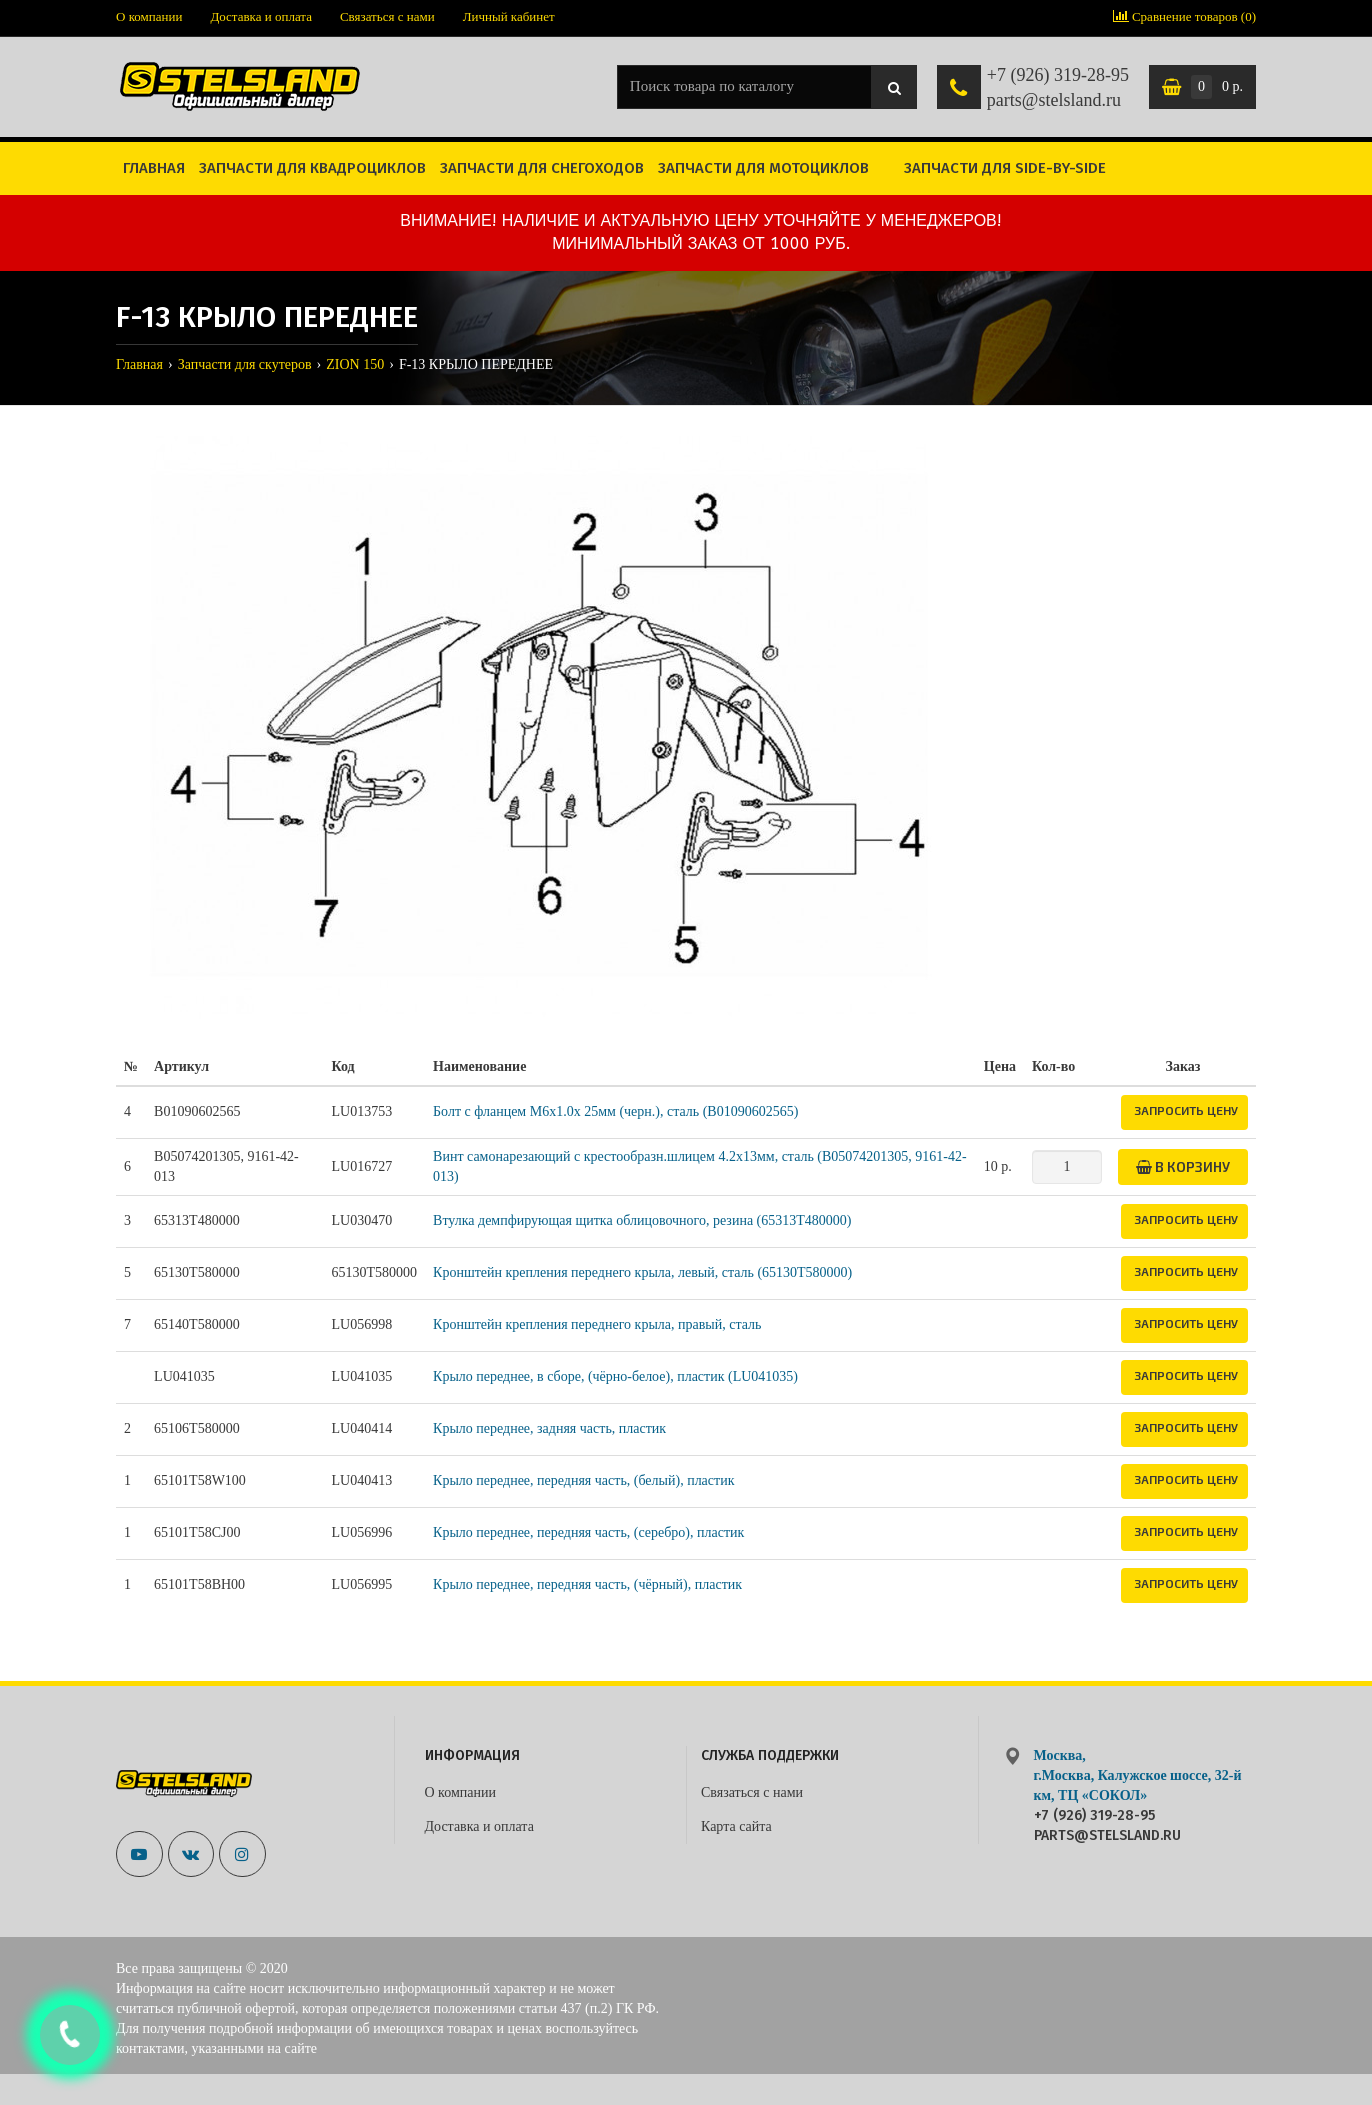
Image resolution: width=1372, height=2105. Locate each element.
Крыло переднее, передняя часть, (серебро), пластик (588, 1532)
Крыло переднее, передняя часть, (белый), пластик (583, 1480)
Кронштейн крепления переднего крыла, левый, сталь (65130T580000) (642, 1272)
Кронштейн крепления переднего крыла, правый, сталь (597, 1324)
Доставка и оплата (261, 16)
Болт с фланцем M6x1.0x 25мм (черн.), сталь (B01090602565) (615, 1111)
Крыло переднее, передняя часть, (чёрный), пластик (587, 1584)
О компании (149, 16)
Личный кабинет (509, 16)
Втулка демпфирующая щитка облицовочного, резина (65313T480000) (642, 1220)
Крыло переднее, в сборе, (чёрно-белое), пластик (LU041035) (615, 1376)
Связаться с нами (387, 16)
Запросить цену (1186, 1110)
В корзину (1183, 1166)
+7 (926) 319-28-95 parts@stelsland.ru (1058, 88)
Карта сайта (736, 1826)
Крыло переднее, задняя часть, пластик (549, 1428)
